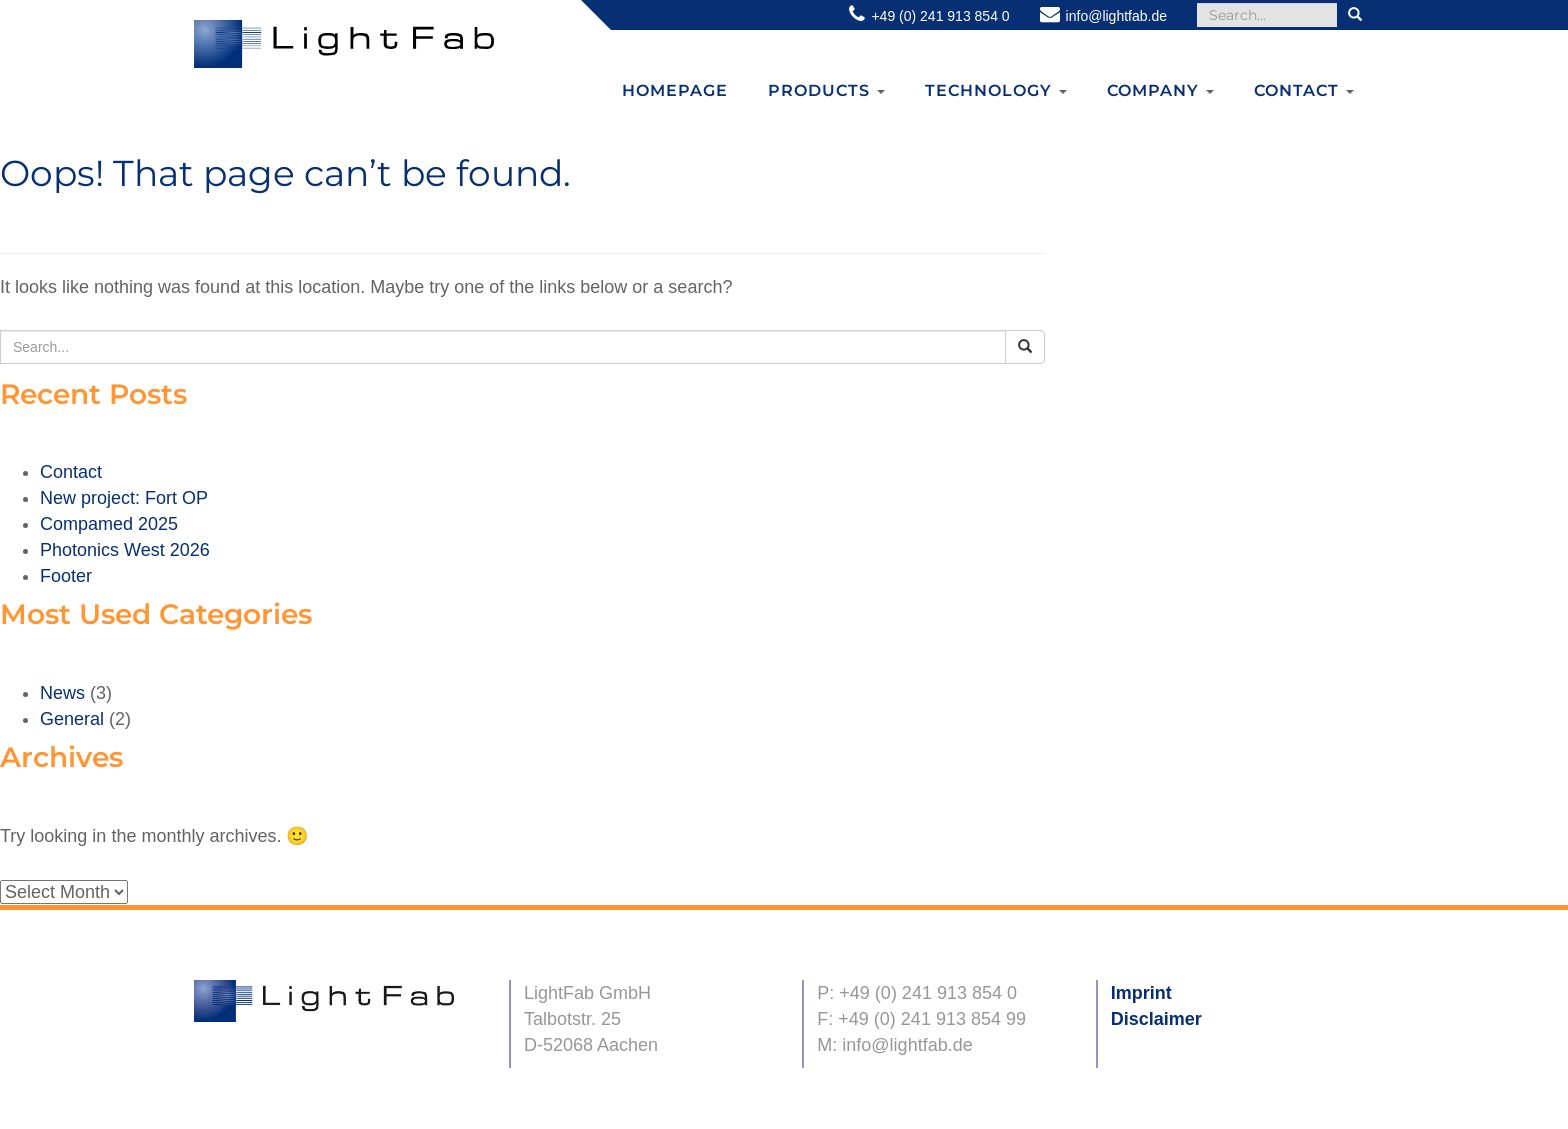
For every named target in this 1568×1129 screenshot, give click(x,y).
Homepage (675, 90)
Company (1160, 90)
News (62, 693)
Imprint (1141, 993)
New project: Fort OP (124, 498)
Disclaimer (1156, 1019)
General (72, 719)
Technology (996, 90)
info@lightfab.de (1116, 16)
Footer (66, 576)
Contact (1304, 90)
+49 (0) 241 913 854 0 (940, 16)
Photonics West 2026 (125, 550)
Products (826, 90)
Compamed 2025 (109, 524)
